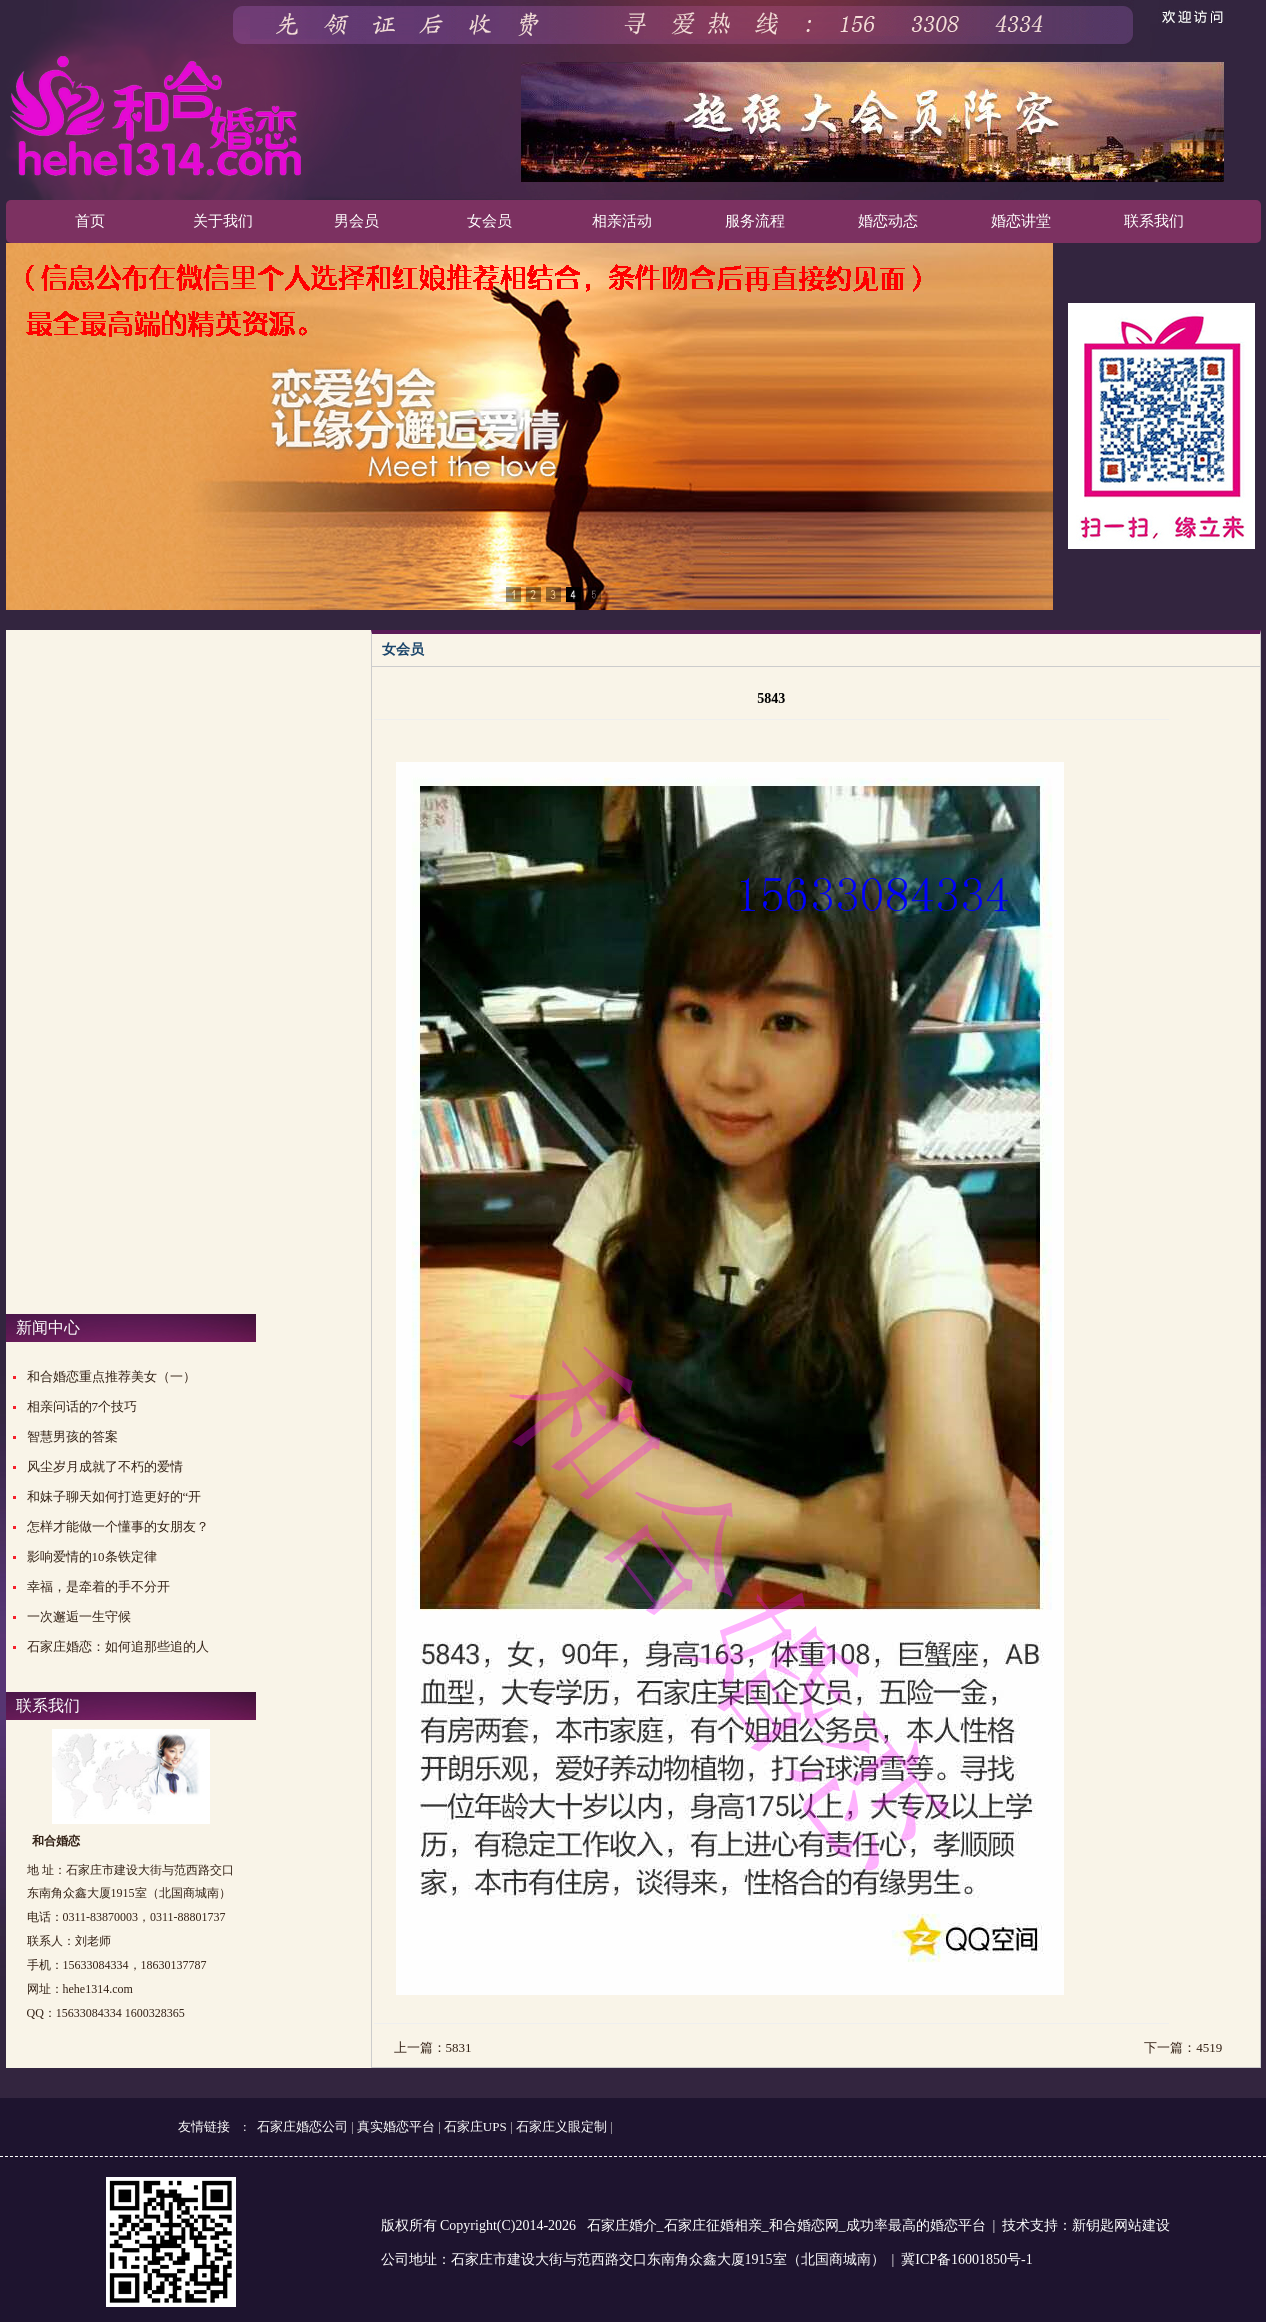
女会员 (489, 221)
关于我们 (223, 221)
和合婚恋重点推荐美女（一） (111, 1376)
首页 (90, 221)
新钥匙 (1093, 2225)
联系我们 (1154, 221)
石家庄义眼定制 (561, 2126)
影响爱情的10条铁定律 (92, 1556)
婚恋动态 (888, 221)
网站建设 (1142, 2225)
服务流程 (755, 221)
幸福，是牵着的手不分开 (98, 1586)
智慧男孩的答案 (72, 1436)
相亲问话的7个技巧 (82, 1406)
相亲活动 (622, 221)
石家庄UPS (475, 2126)
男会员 (356, 221)
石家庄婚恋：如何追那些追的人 (118, 1646)
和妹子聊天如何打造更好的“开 (114, 1496)
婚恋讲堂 (1021, 221)
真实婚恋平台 (396, 2126)
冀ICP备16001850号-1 (966, 2259)
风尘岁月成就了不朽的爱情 (105, 1466)
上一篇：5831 (433, 2047)
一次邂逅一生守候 (79, 1616)
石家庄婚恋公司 (302, 2126)
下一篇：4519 (1183, 2047)
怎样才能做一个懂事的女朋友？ (118, 1526)
